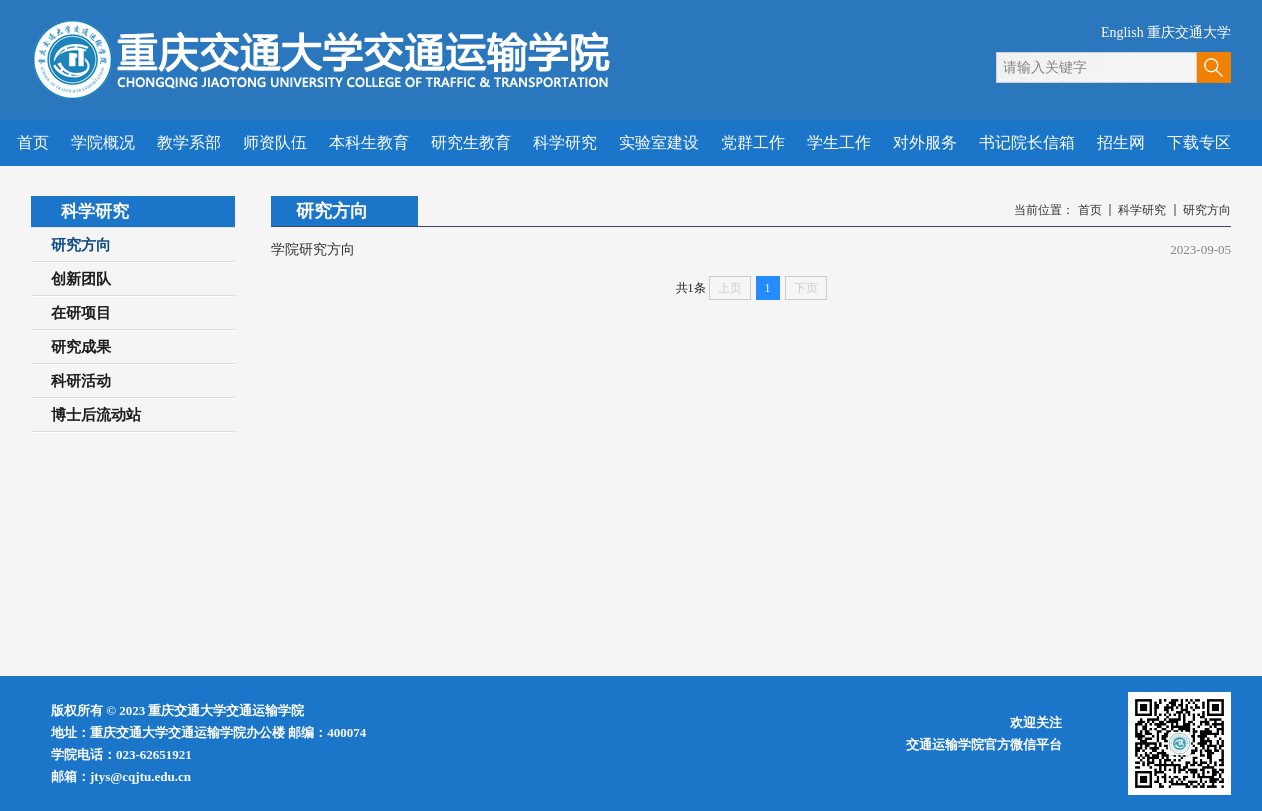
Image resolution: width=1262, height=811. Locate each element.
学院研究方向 (313, 249)
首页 (1090, 210)
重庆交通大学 (1189, 32)
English (1122, 32)
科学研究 (1142, 210)
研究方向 (1207, 210)
